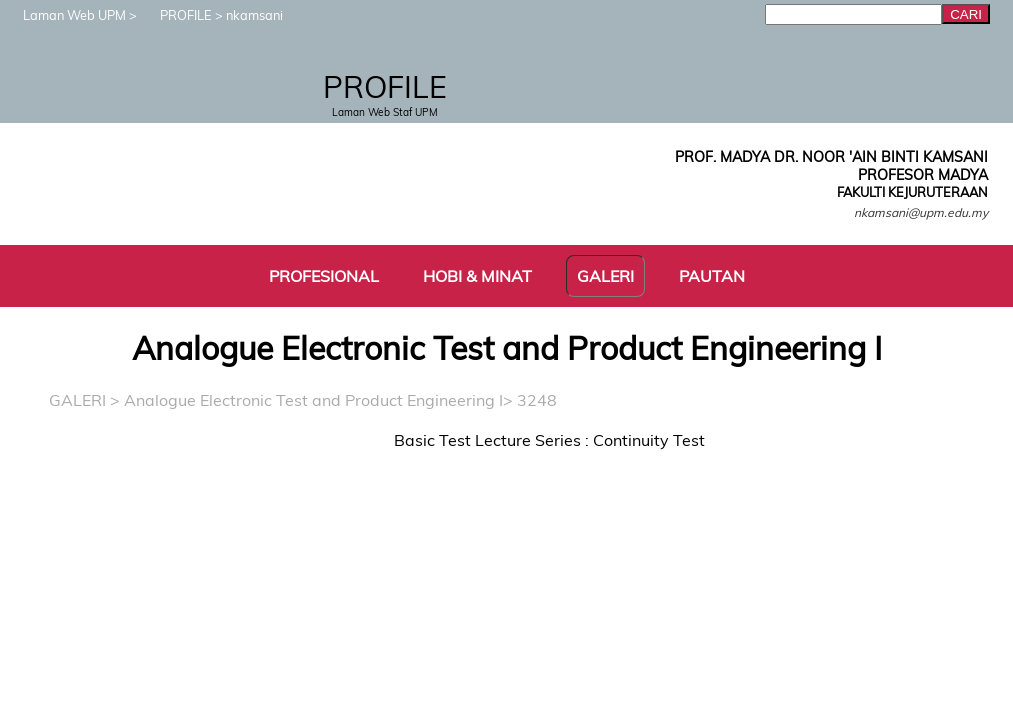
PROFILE (176, 15)
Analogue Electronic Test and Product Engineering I (313, 400)
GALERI (77, 400)
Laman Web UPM (64, 15)
